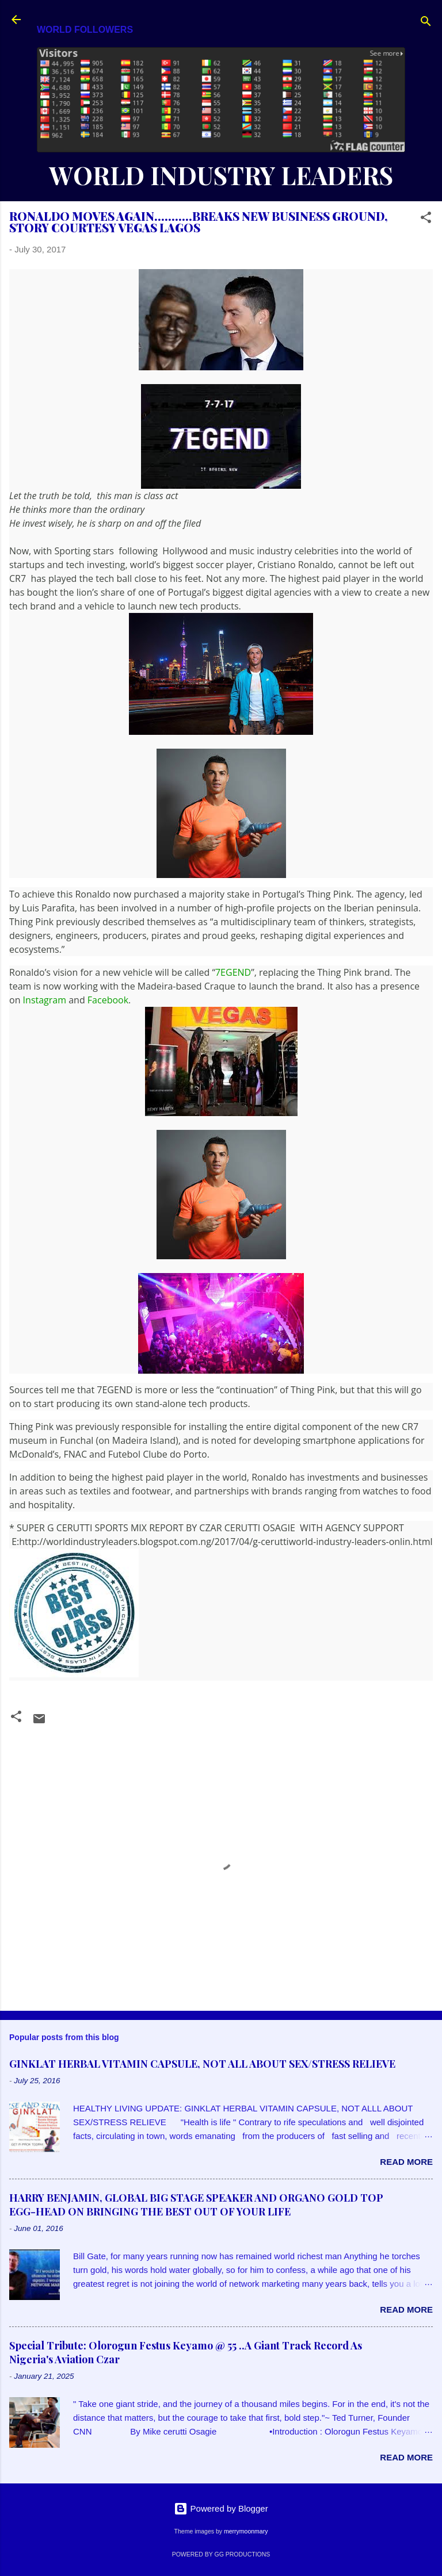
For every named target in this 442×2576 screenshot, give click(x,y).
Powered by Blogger (221, 2508)
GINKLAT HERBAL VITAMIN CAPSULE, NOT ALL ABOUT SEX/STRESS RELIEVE (202, 2064)
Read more (406, 2162)
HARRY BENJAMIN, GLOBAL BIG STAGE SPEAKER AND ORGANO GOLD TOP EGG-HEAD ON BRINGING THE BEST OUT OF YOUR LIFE (196, 2204)
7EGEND (233, 972)
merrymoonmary (246, 2531)
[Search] (426, 23)
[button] (426, 219)
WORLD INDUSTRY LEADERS (221, 175)
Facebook (107, 1000)
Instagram (44, 1000)
